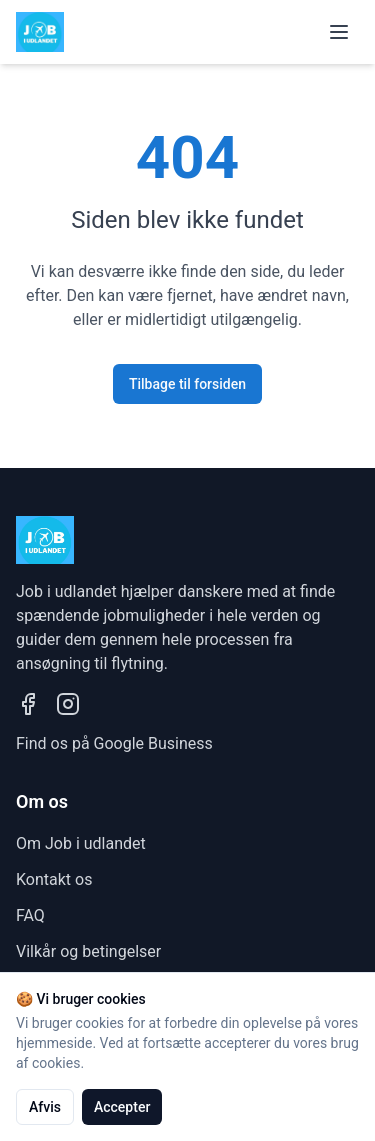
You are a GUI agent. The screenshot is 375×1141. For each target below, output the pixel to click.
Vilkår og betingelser (88, 951)
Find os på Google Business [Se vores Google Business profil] (114, 743)
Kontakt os (54, 879)
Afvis (45, 1107)
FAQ (30, 915)
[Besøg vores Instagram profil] (68, 704)
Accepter (122, 1107)
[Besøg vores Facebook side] (28, 704)
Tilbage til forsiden (187, 384)
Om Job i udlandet (81, 843)
